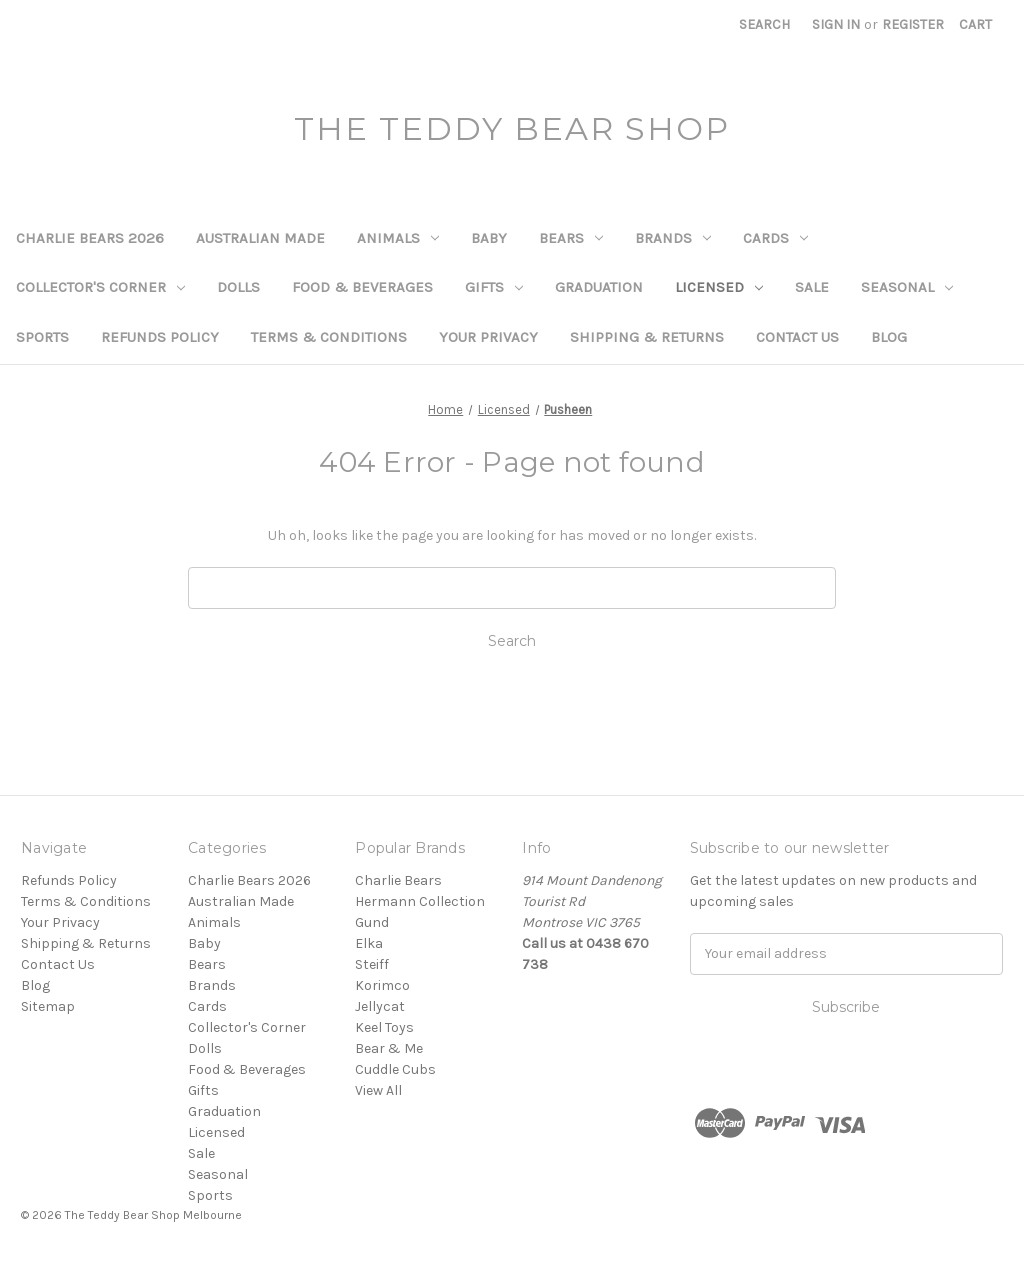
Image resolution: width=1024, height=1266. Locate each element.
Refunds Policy (160, 337)
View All (378, 1090)
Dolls (238, 287)
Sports (42, 337)
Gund (372, 922)
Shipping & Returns (647, 337)
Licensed (719, 287)
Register (913, 24)
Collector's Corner (100, 287)
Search (764, 24)
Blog (889, 337)
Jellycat (380, 1006)
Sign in (836, 24)
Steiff (372, 964)
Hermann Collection (420, 901)
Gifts (494, 287)
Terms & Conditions (329, 337)
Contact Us (797, 337)
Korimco (382, 985)
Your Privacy (488, 337)
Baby (489, 238)
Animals (398, 238)
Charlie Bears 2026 (90, 238)
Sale (812, 287)
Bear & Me (389, 1048)
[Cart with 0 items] (975, 24)
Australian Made (260, 238)
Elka (369, 943)
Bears (571, 238)
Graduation (599, 287)
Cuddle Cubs (395, 1069)
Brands (673, 238)
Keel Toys (384, 1027)
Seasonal (907, 287)
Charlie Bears (398, 880)
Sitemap (48, 1006)
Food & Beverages (362, 287)
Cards (775, 238)
